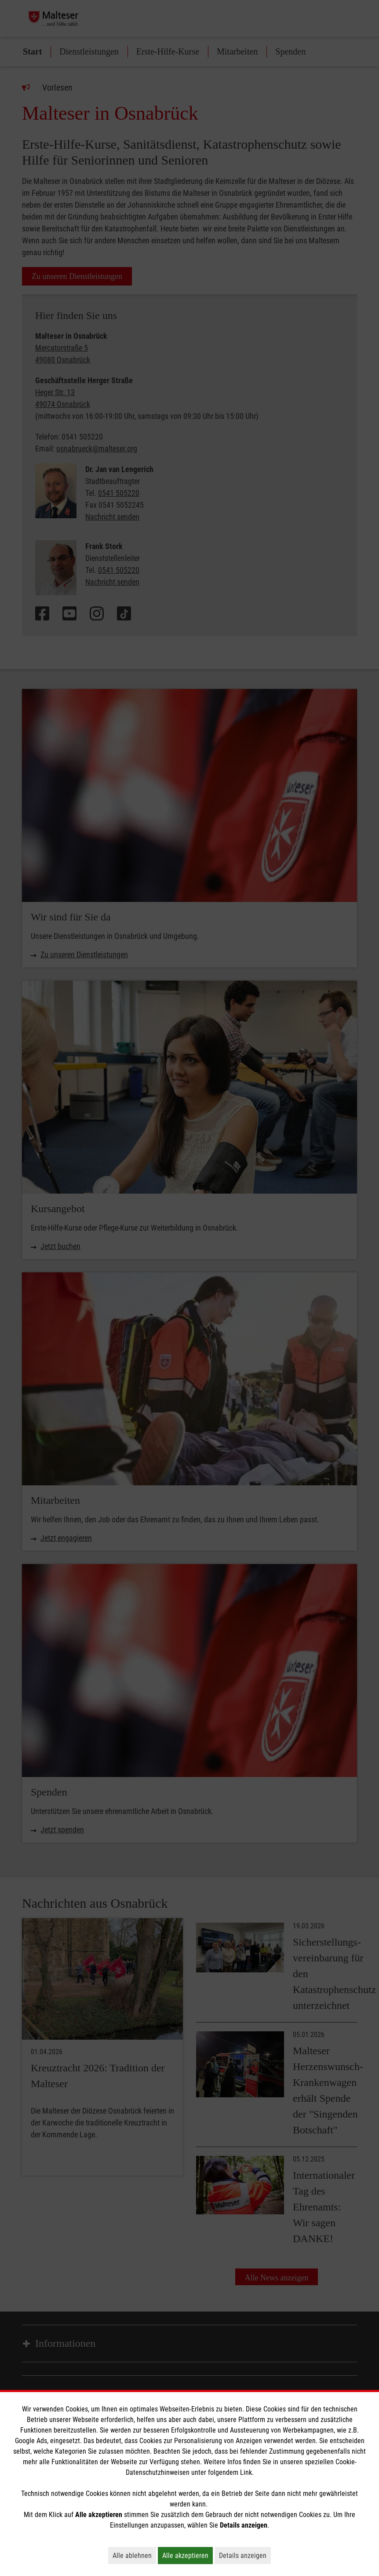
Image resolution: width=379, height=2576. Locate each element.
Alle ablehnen (134, 2555)
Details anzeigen (245, 2555)
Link (246, 2472)
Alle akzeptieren (187, 2555)
